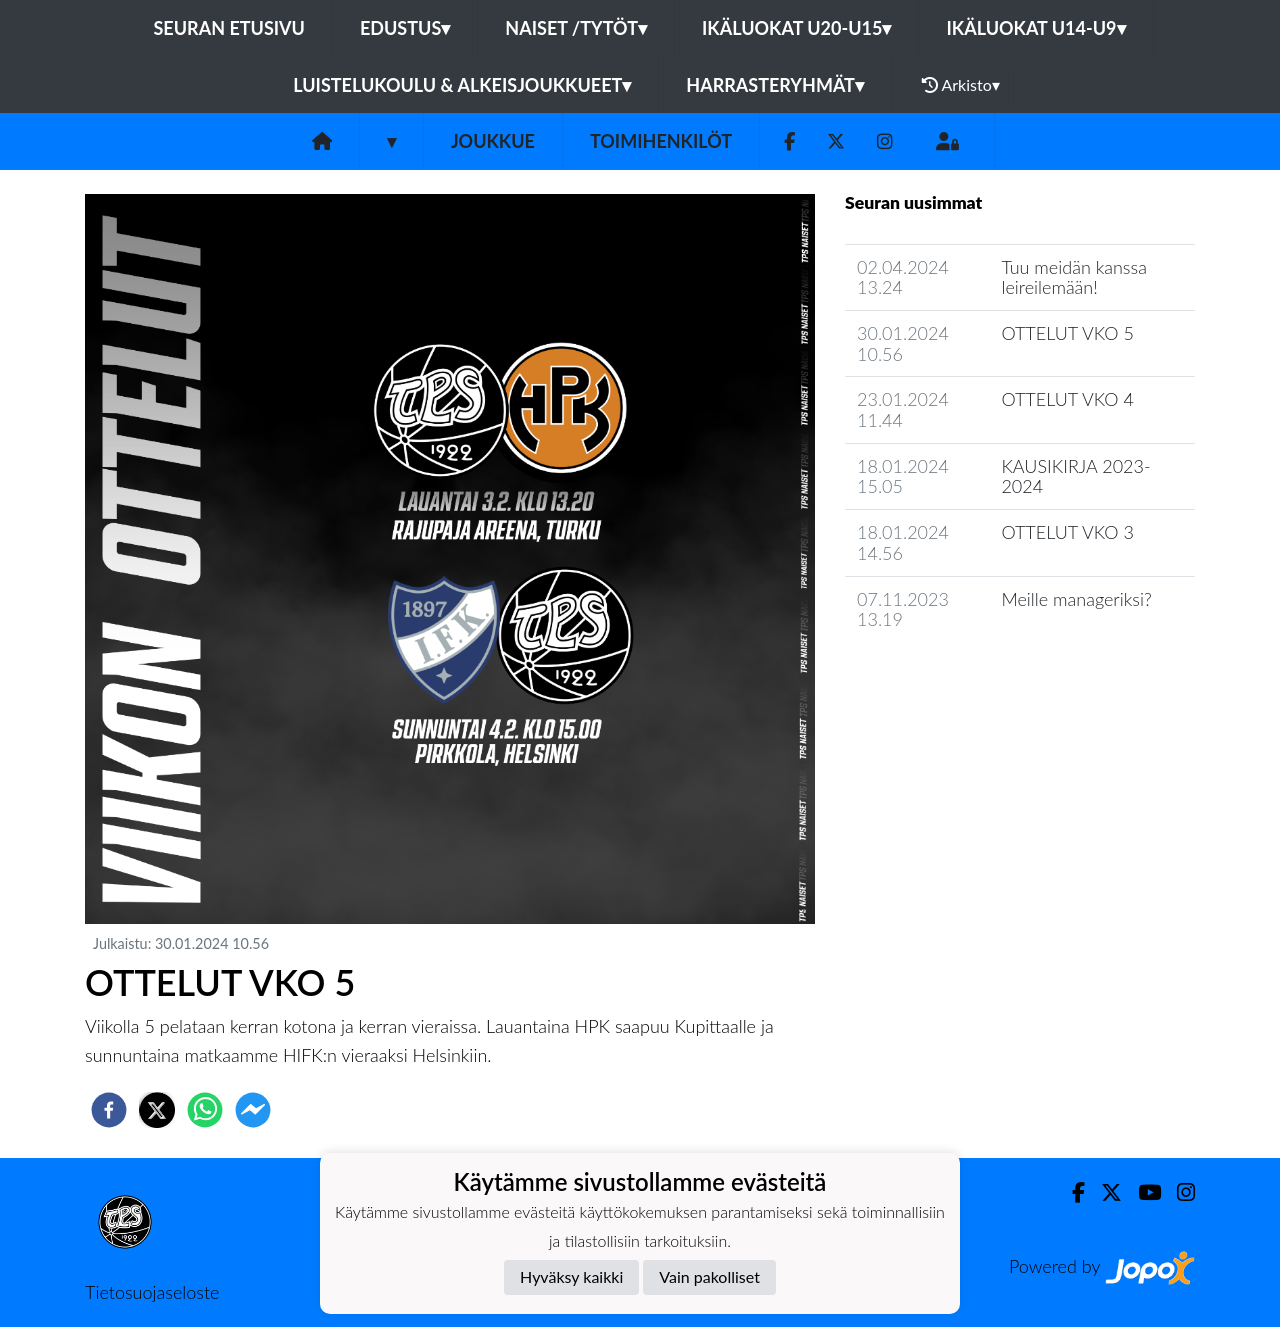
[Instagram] (885, 141)
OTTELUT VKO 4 (1067, 399)
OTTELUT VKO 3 (1067, 532)
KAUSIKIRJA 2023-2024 (1075, 476)
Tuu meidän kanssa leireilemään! (1073, 277)
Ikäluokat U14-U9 (1035, 28)
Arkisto (961, 85)
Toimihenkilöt (661, 141)
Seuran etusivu (229, 28)
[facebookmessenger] (253, 1110)
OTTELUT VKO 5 (1067, 333)
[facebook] (109, 1110)
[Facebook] (789, 141)
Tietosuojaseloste (152, 1292)
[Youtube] (1141, 1192)
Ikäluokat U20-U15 (796, 28)
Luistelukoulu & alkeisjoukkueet (462, 85)
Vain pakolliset (709, 1276)
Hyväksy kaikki (571, 1276)
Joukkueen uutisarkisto (947, 676)
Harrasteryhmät (775, 85)
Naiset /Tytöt (576, 28)
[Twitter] (836, 141)
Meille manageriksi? (1076, 599)
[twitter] (157, 1110)
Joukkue (493, 141)
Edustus (405, 28)
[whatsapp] (205, 1110)
